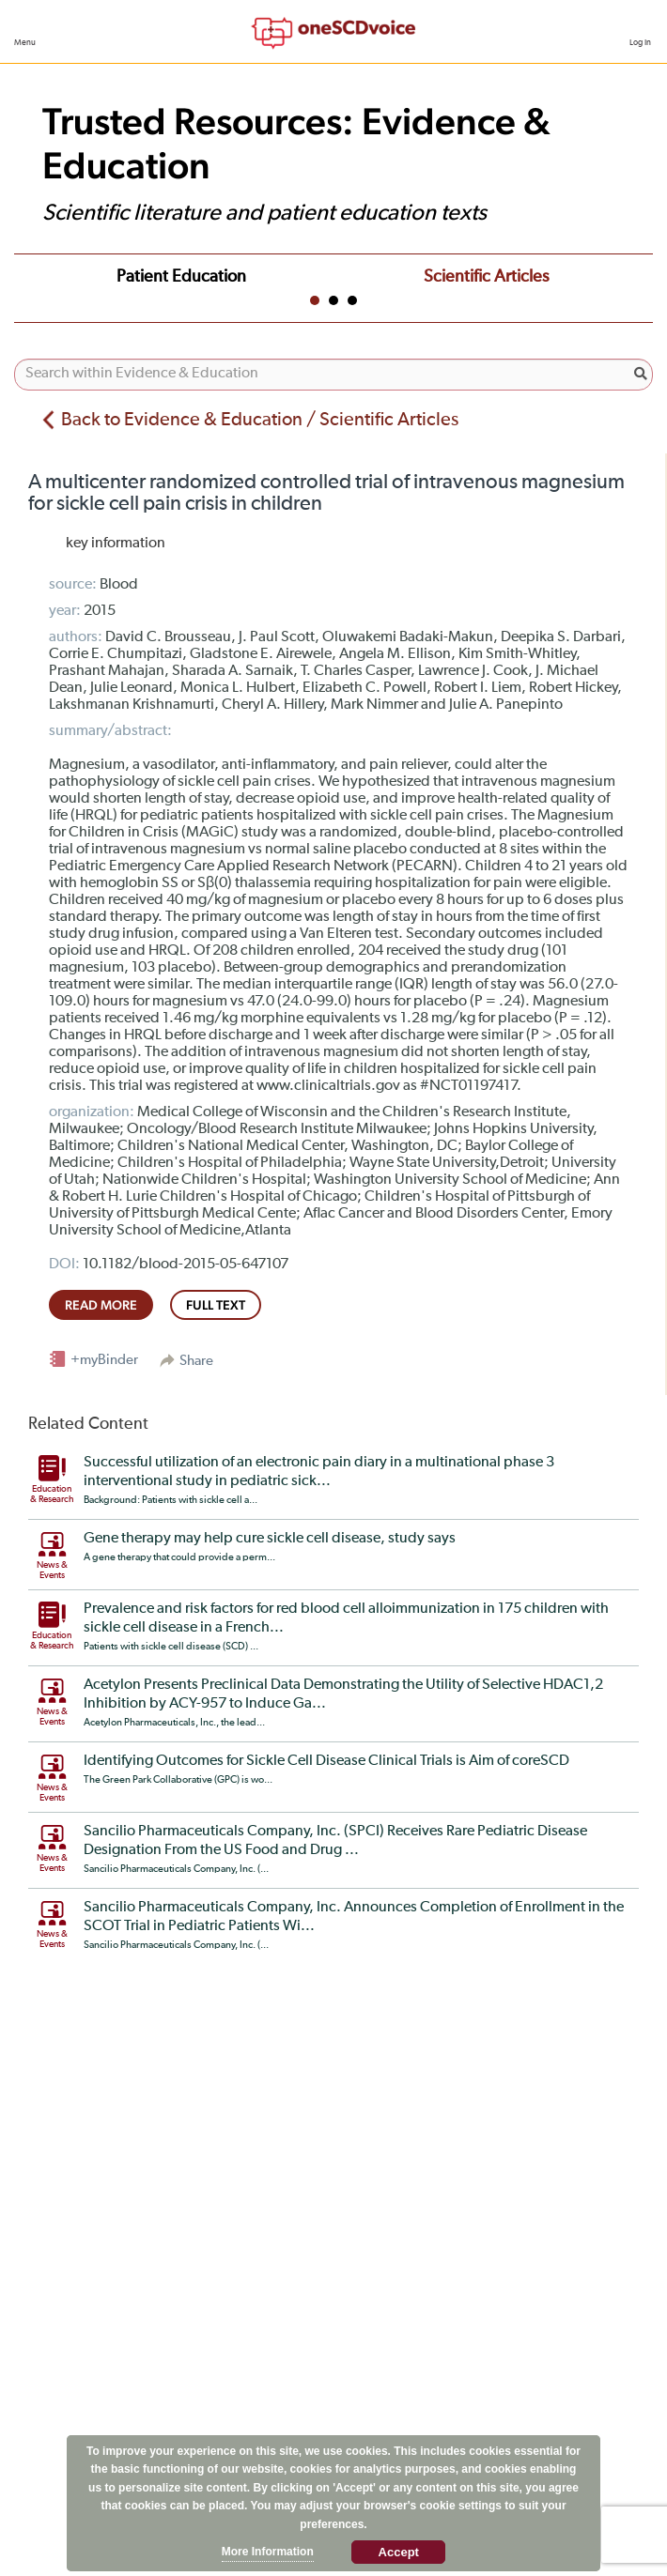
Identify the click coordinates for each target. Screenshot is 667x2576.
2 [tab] (333, 300)
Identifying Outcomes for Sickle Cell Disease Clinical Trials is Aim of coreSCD (326, 1761)
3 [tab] (352, 300)
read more (101, 1304)
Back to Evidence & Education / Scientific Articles (259, 419)
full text (215, 1304)
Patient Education (181, 276)
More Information (268, 2551)
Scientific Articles (486, 276)
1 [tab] (314, 300)
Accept (399, 2552)
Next (633, 274)
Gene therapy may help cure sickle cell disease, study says (270, 1538)
